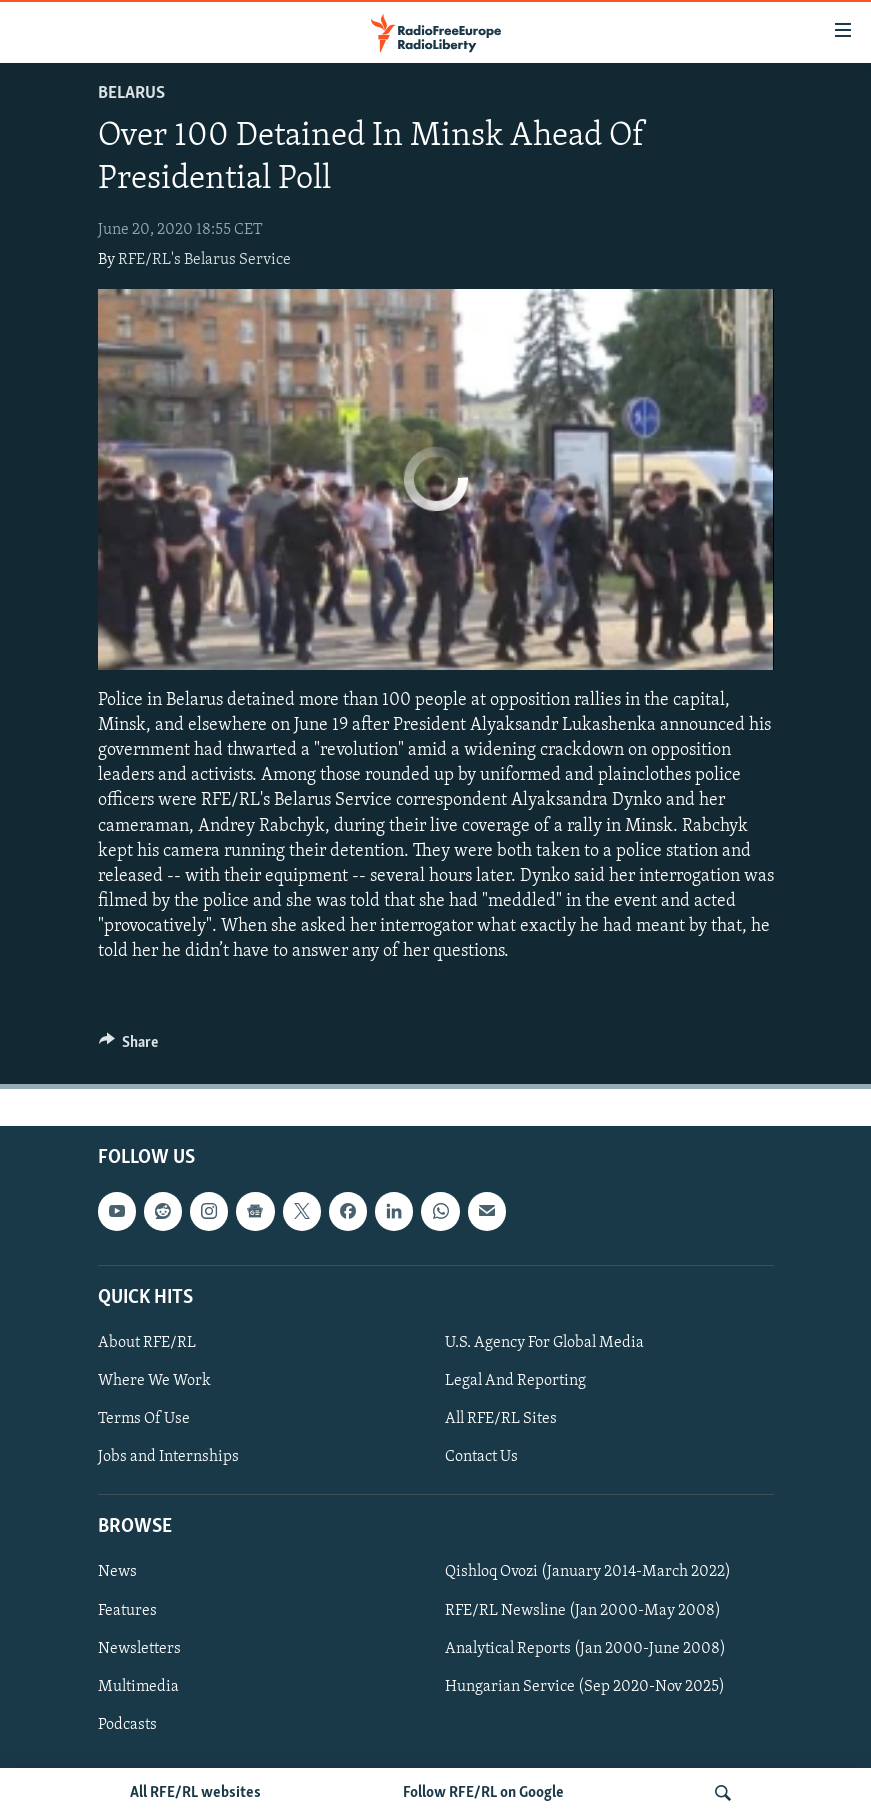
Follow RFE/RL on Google (483, 1793)
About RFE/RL (147, 1343)
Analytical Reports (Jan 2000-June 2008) (585, 1648)
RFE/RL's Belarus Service (204, 260)
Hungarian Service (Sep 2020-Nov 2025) (585, 1686)
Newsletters (139, 1648)
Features (127, 1610)
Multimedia (138, 1686)
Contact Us (481, 1457)
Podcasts (127, 1724)
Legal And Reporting (515, 1381)
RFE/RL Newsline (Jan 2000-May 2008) (583, 1610)
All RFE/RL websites (195, 1793)
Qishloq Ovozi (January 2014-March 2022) (588, 1572)
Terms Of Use (144, 1419)
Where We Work (154, 1381)
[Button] (129, 1047)
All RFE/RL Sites (501, 1419)
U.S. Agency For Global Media (544, 1343)
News (117, 1572)
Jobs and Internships (168, 1457)
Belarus (131, 93)
